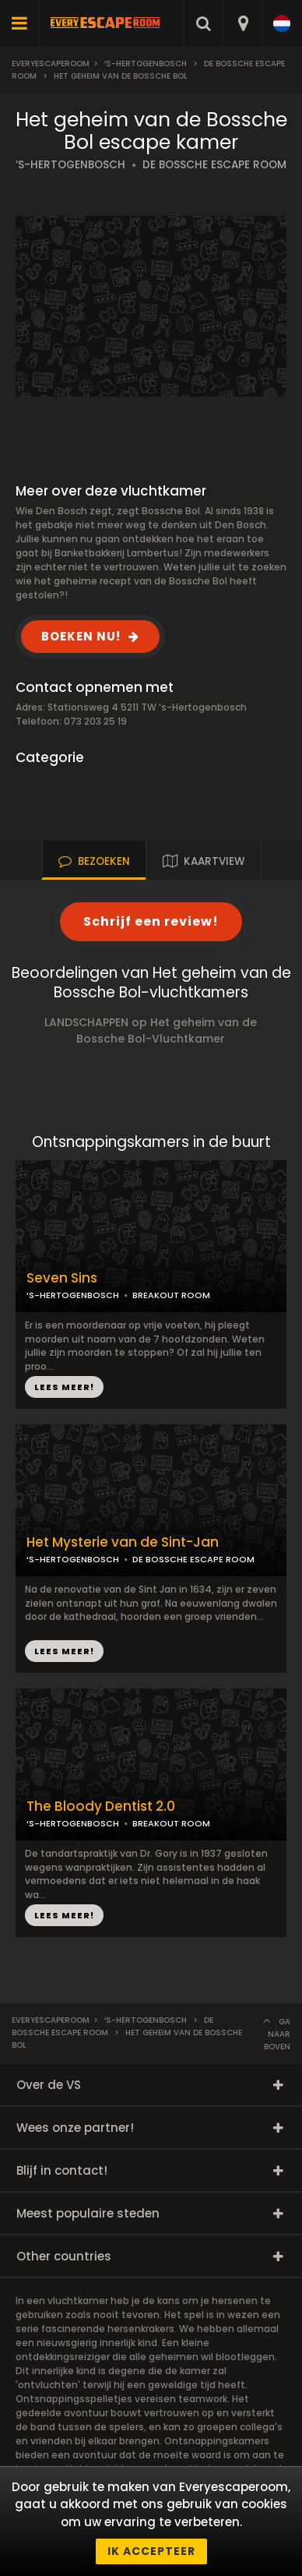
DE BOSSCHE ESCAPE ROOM (214, 164)
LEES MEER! (64, 1387)
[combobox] (242, 23)
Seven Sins (61, 1278)
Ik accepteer (151, 2551)
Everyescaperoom (51, 63)
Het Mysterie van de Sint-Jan (122, 1542)
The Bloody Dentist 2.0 (100, 1806)
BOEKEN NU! (81, 636)
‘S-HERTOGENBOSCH (70, 164)
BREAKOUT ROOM (171, 1295)
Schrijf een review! (151, 921)
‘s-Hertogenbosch (145, 63)
